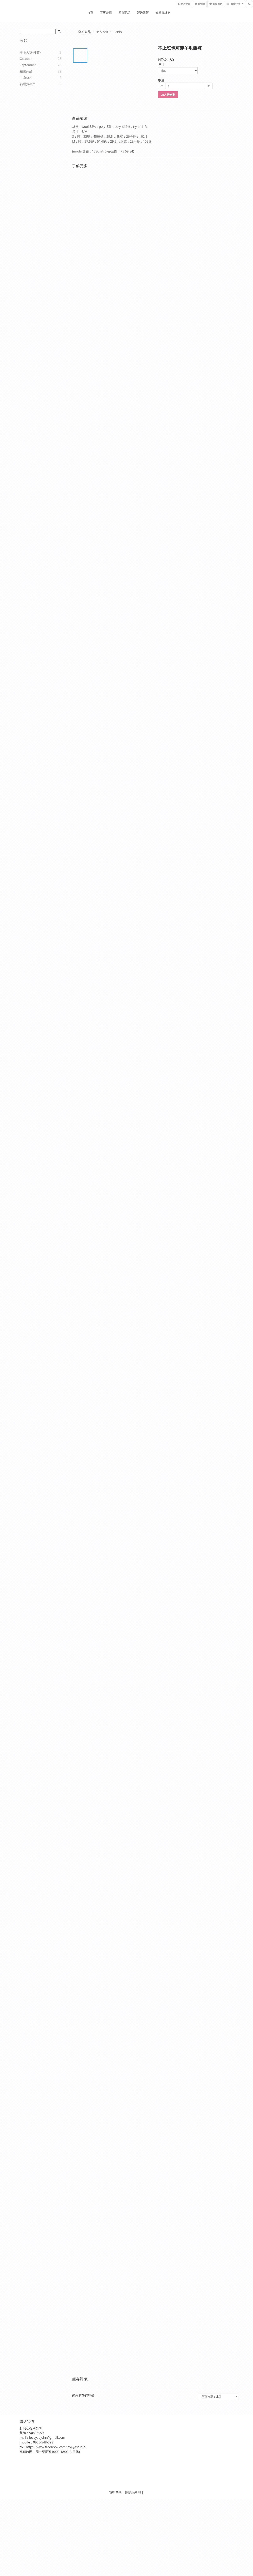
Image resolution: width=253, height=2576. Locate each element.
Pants (117, 32)
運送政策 (143, 12)
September (28, 65)
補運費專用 (28, 84)
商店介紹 (106, 12)
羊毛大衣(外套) (30, 52)
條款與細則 (163, 12)
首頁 (90, 12)
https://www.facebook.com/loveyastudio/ (56, 2447)
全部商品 (84, 32)
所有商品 (124, 12)
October (26, 58)
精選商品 (26, 71)
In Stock (25, 77)
